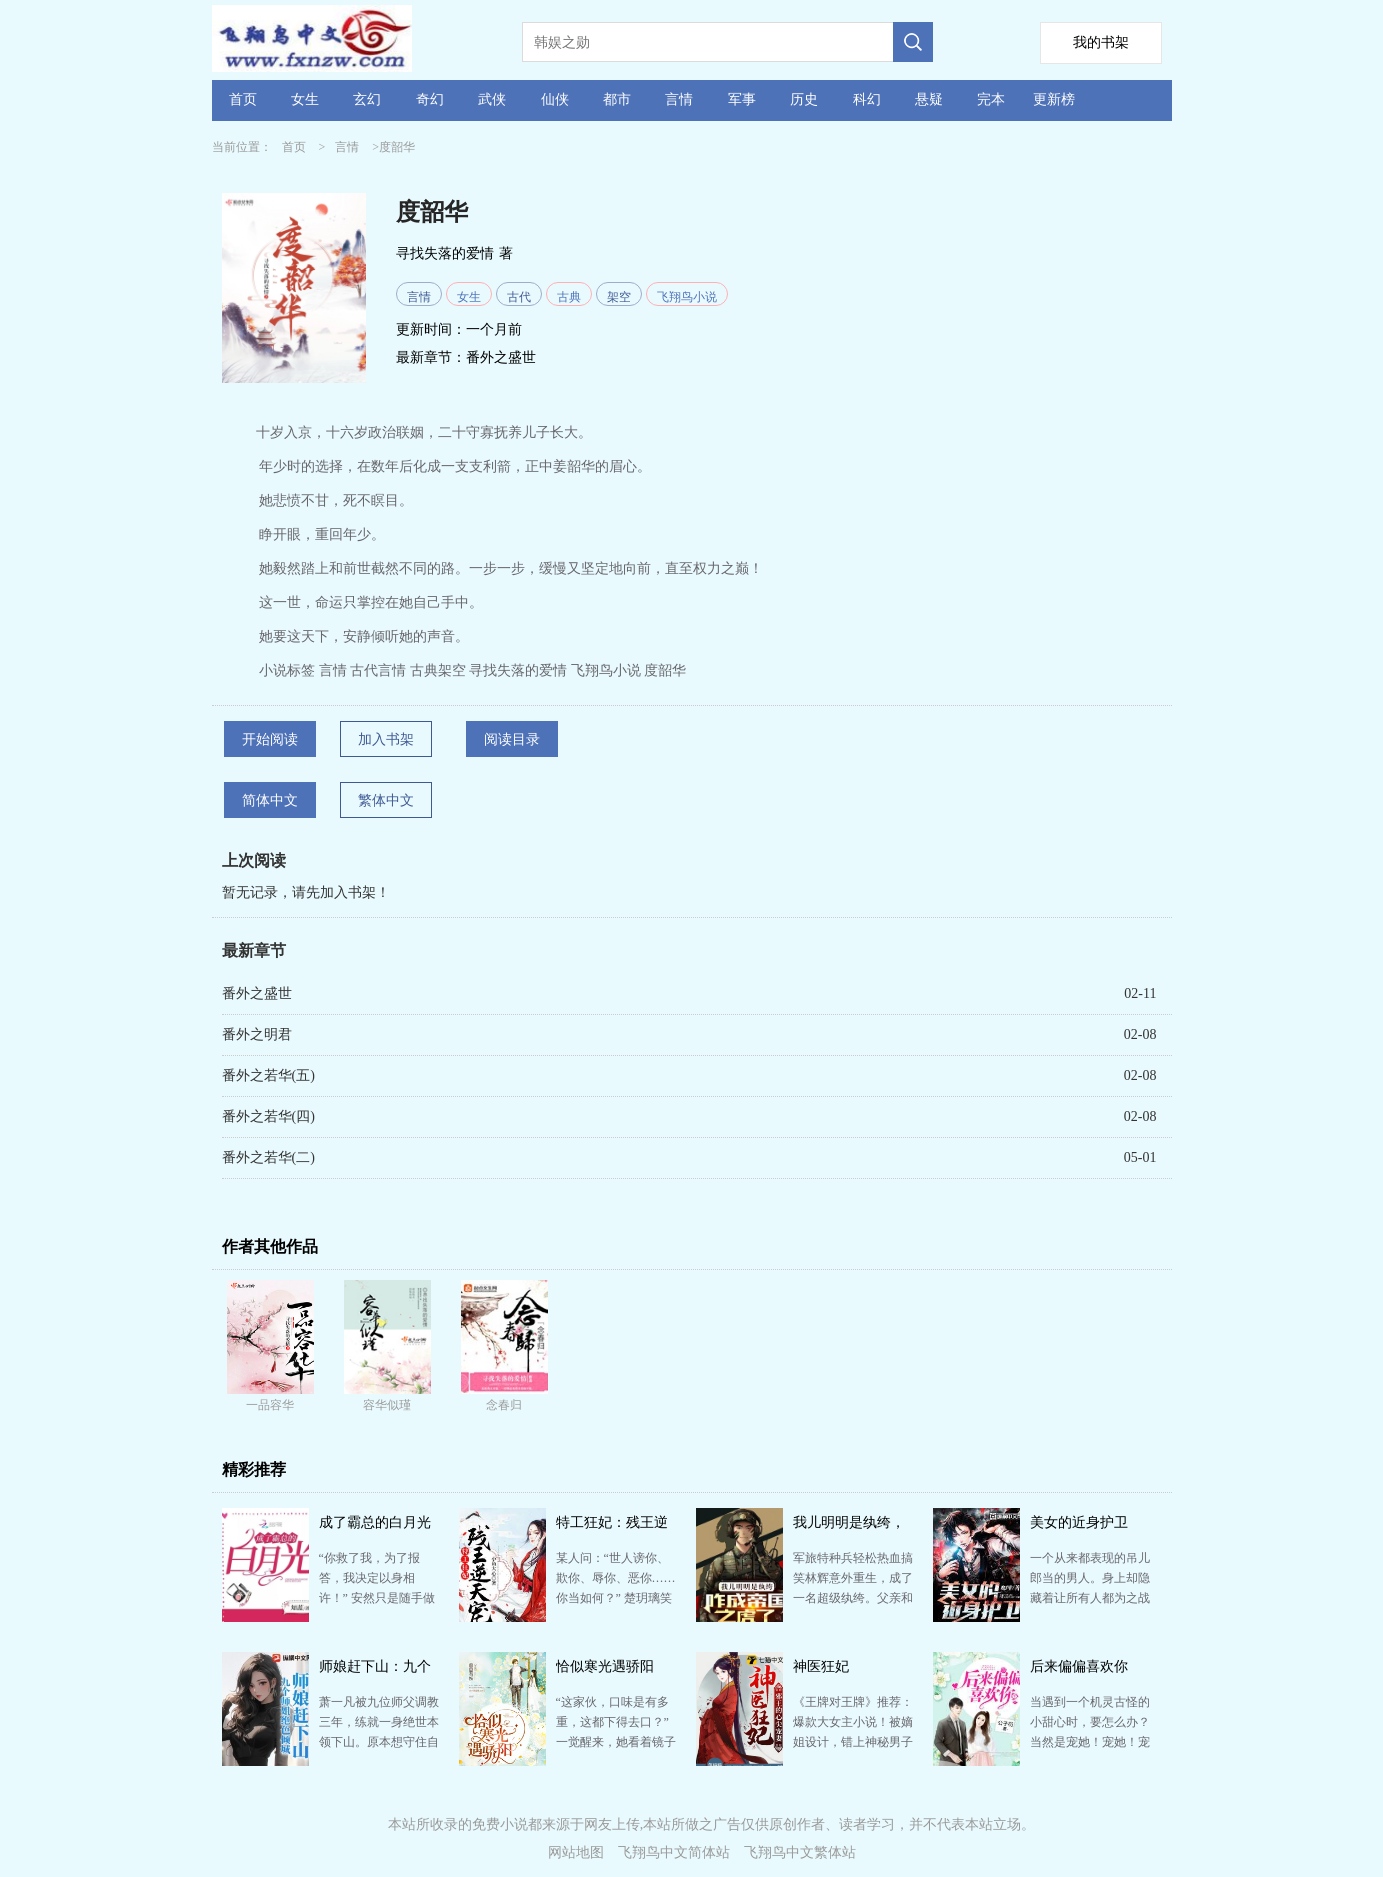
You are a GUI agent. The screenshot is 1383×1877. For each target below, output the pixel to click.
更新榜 (1054, 99)
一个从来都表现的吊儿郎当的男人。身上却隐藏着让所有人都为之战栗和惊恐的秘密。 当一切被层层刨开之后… (1090, 1598)
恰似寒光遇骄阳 (605, 1666)
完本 (991, 99)
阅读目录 (512, 739)
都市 (617, 99)
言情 (679, 99)
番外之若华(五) (268, 1075)
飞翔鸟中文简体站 (674, 1852)
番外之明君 (257, 1034)
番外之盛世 (501, 357)
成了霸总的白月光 (375, 1522)
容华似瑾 (387, 1405)
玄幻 (367, 99)
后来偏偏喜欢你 (1079, 1666)
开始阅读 (270, 739)
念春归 (504, 1405)
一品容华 (270, 1405)
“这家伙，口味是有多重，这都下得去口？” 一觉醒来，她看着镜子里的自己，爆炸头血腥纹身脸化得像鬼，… (616, 1742)
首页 (243, 99)
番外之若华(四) (268, 1116)
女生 (305, 99)
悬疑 (929, 99)
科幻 (867, 99)
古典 (569, 297)
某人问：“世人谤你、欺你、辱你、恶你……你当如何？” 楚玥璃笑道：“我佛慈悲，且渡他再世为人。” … (616, 1598)
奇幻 (430, 99)
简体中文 (270, 800)
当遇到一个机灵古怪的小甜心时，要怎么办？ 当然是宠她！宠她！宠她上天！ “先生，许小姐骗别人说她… (1090, 1742)
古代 (519, 297)
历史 (804, 99)
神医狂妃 (821, 1666)
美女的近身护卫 (1079, 1522)
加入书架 (386, 739)
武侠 (492, 99)
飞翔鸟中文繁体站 (800, 1852)
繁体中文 (386, 800)
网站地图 (576, 1852)
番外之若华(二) (268, 1157)
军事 (742, 99)
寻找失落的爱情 (445, 253)
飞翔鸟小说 (687, 297)
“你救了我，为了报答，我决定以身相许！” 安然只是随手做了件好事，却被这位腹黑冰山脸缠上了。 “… (379, 1598)
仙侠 (555, 99)
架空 (619, 297)
